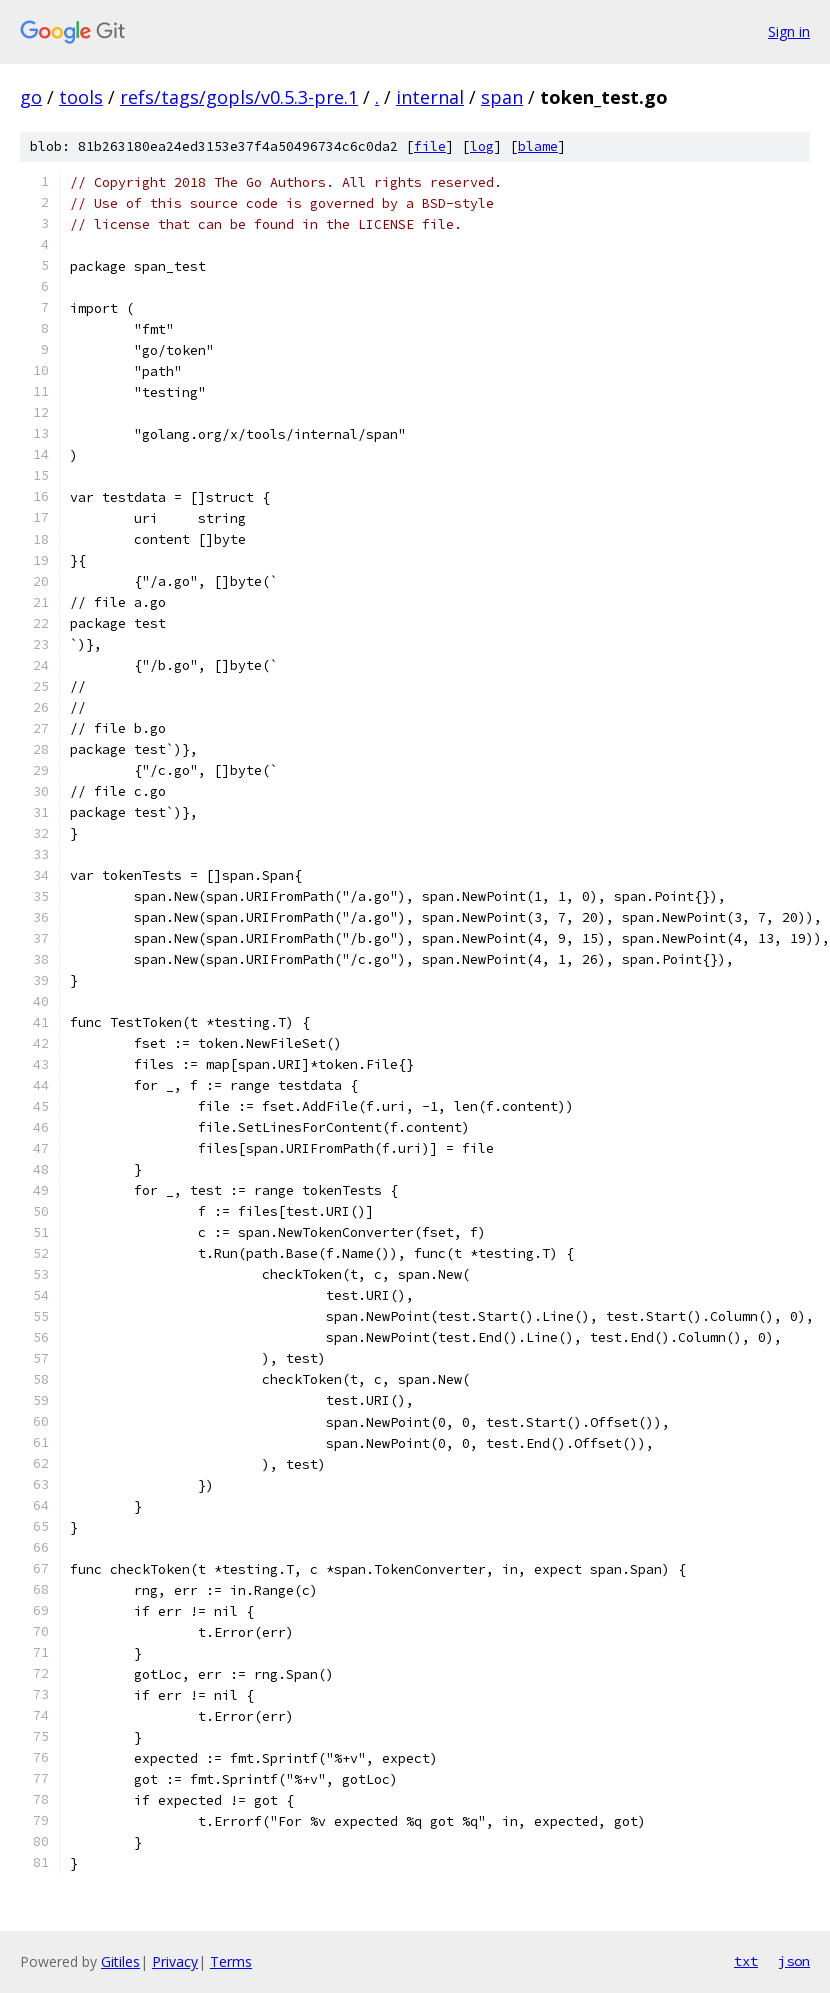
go (31, 97)
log (482, 146)
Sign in (789, 31)
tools (81, 97)
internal (430, 97)
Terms (231, 1961)
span (502, 97)
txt (746, 1961)
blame (538, 146)
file (430, 146)
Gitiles (120, 1961)
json (794, 1961)
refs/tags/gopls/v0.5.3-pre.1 (239, 97)
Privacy (175, 1961)
